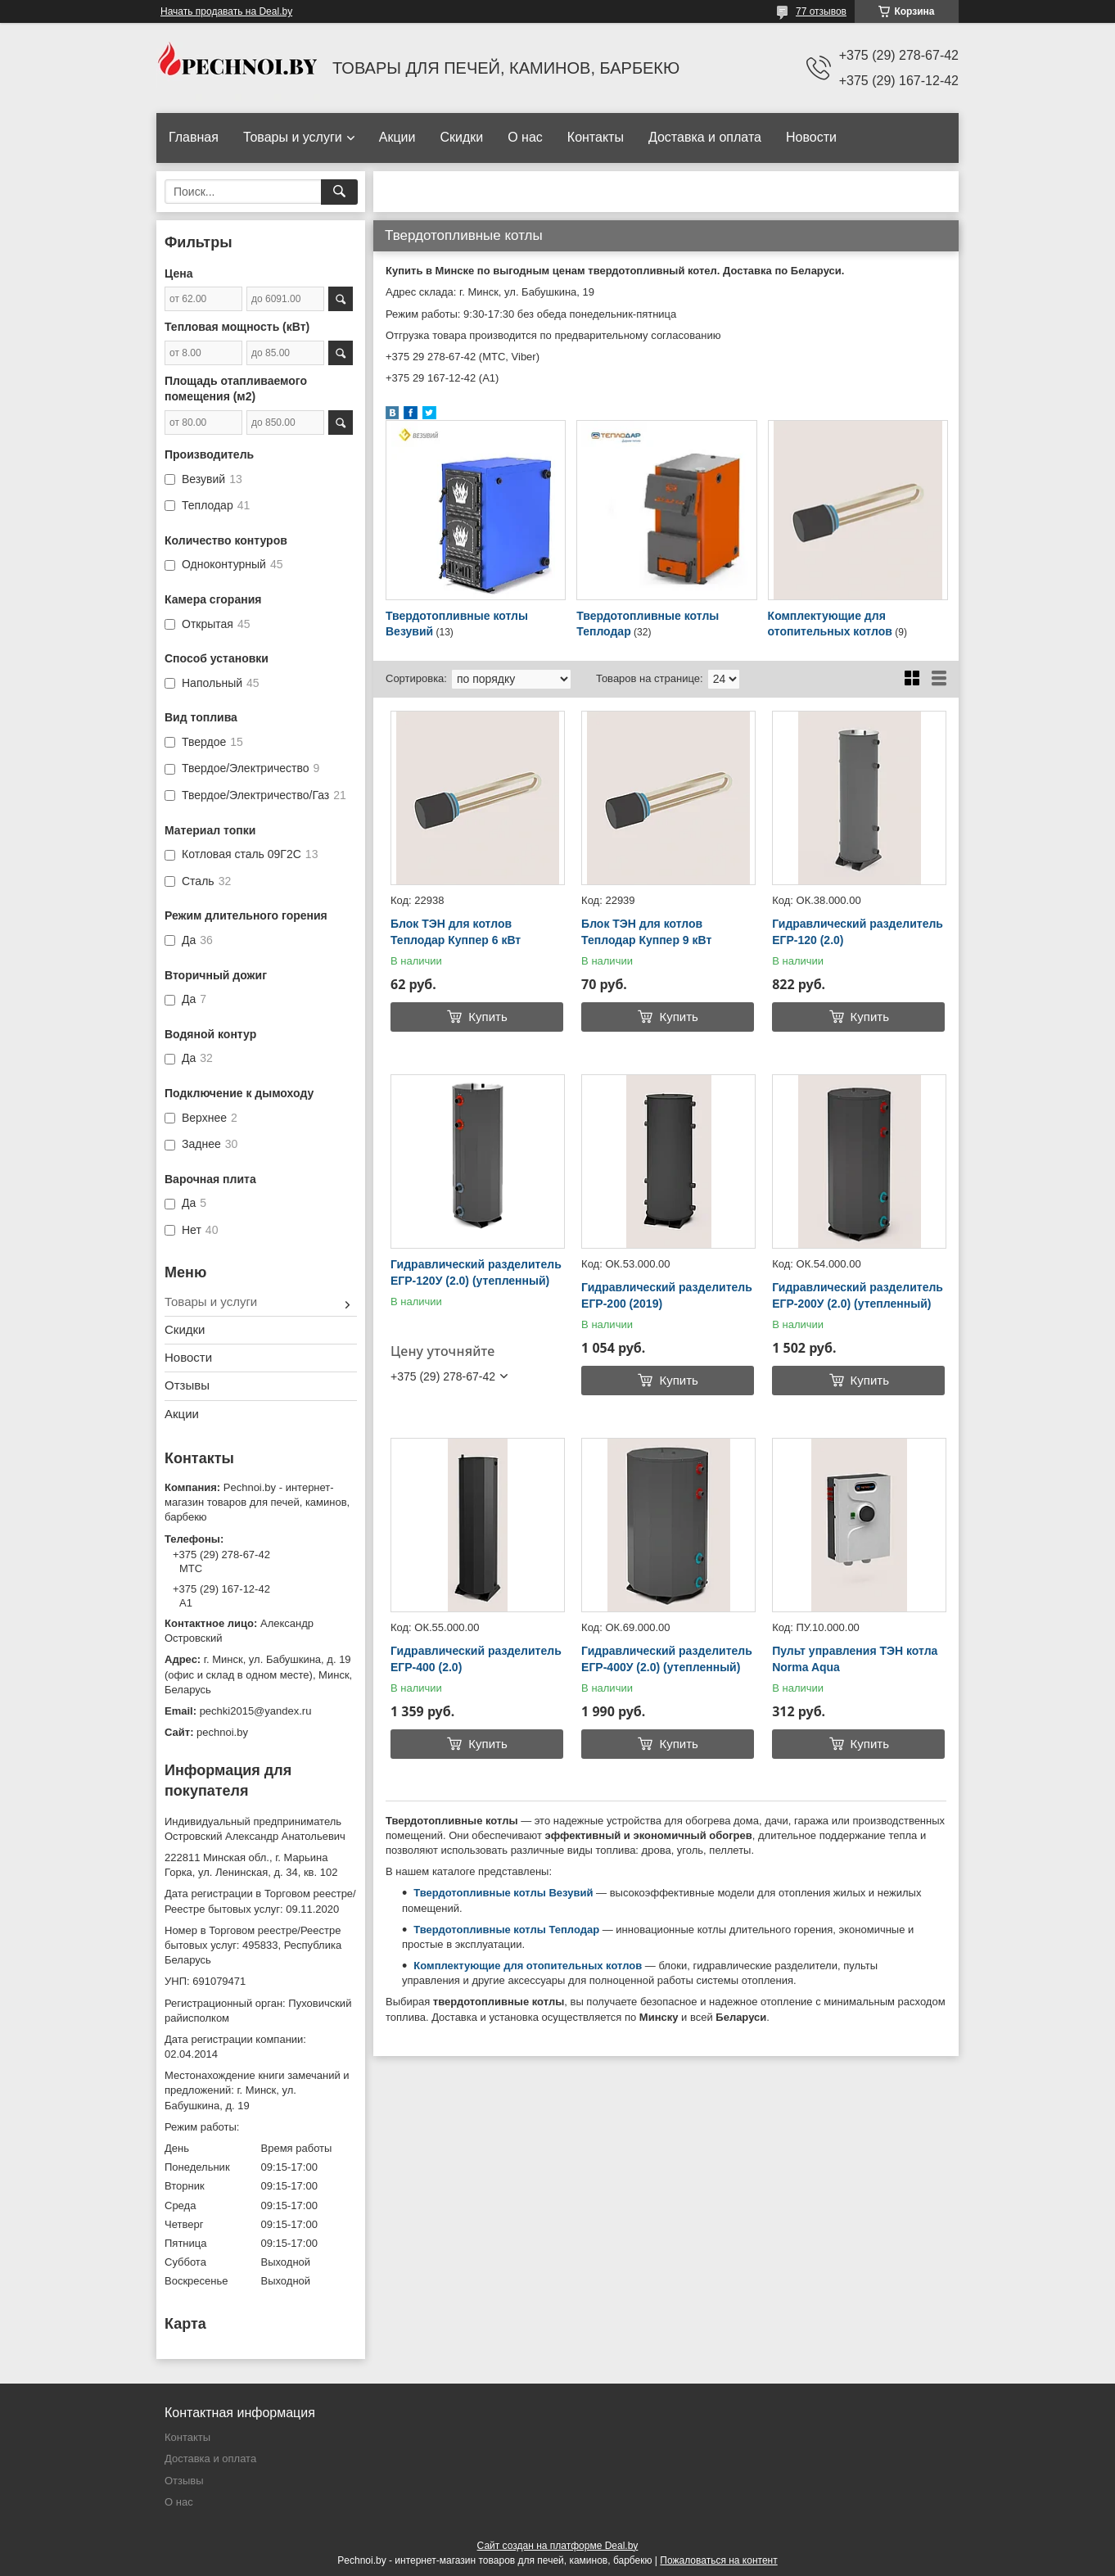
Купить (487, 1017)
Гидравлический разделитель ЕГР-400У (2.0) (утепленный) (666, 1659)
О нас (525, 137)
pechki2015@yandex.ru (256, 1711)
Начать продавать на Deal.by (226, 11)
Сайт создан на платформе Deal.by (558, 2545)
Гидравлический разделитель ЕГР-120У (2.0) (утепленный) (476, 1272)
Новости (811, 137)
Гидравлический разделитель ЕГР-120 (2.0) (857, 932)
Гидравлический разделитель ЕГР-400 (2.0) (476, 1659)
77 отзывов (821, 11)
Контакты (595, 137)
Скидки (461, 137)
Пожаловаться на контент (718, 2560)
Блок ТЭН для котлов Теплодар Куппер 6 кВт (455, 932)
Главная (194, 137)
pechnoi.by (222, 1732)
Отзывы (187, 1385)
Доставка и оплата (704, 137)
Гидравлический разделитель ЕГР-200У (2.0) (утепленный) (857, 1295)
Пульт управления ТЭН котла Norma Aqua (854, 1659)
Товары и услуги (292, 137)
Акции (397, 137)
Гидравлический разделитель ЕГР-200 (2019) (666, 1295)
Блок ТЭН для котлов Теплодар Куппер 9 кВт (646, 932)
